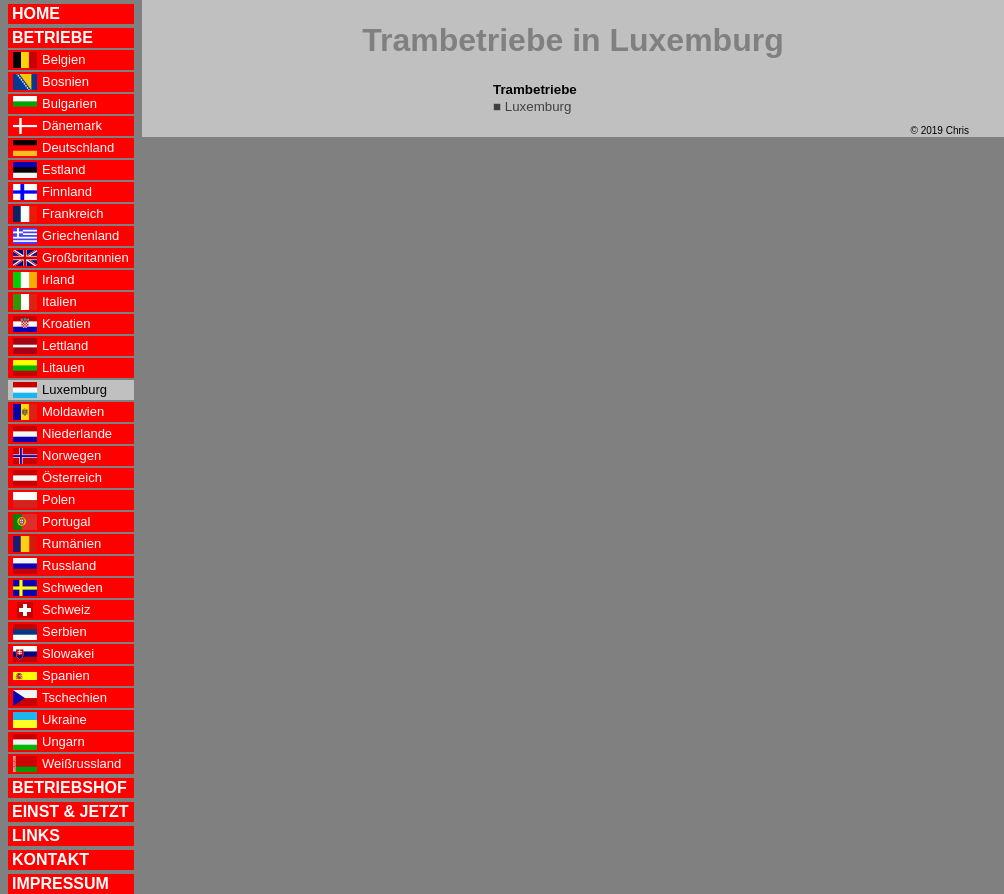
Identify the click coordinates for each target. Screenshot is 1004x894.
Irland (44, 280)
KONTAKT (50, 859)
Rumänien (57, 544)
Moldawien (58, 412)
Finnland (52, 192)
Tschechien (60, 698)
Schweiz (51, 610)
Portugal (51, 522)
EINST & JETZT (70, 811)
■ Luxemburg (532, 106)
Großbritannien (71, 258)
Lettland (50, 346)
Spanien (51, 676)
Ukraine (50, 720)
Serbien (50, 632)
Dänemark (57, 126)
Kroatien (51, 324)
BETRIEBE (52, 37)
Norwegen (57, 456)
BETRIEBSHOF (69, 787)
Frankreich (58, 214)
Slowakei (53, 654)
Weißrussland (67, 764)
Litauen (49, 368)
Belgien (49, 60)
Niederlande (62, 434)
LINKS (36, 835)
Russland (54, 566)
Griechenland (66, 236)
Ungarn (49, 742)
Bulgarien (55, 104)
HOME (36, 13)
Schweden (58, 588)
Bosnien (51, 82)
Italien (45, 302)
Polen (44, 500)
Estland (49, 170)
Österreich (57, 478)
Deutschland (63, 148)
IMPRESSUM (60, 883)
